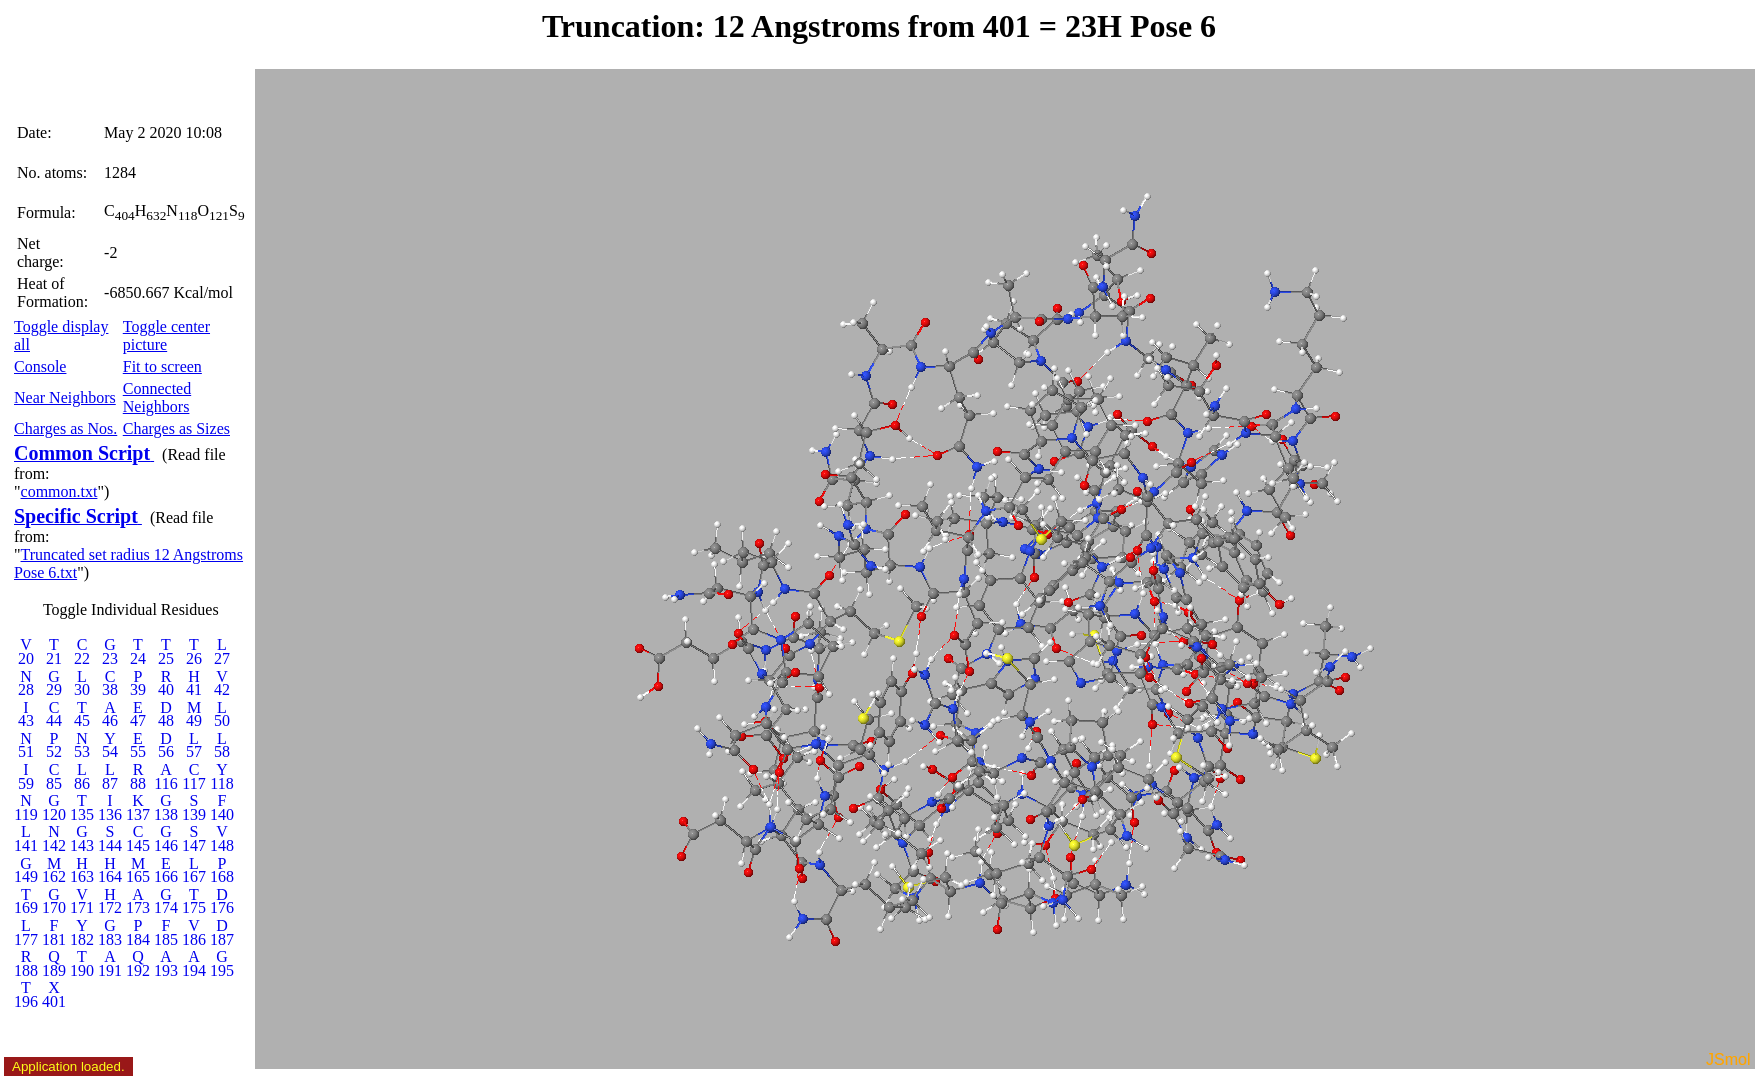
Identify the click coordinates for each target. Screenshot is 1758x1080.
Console (40, 366)
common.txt (59, 491)
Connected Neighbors (157, 397)
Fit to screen (162, 366)
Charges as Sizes (176, 428)
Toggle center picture (166, 335)
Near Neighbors (65, 397)
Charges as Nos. (65, 428)
